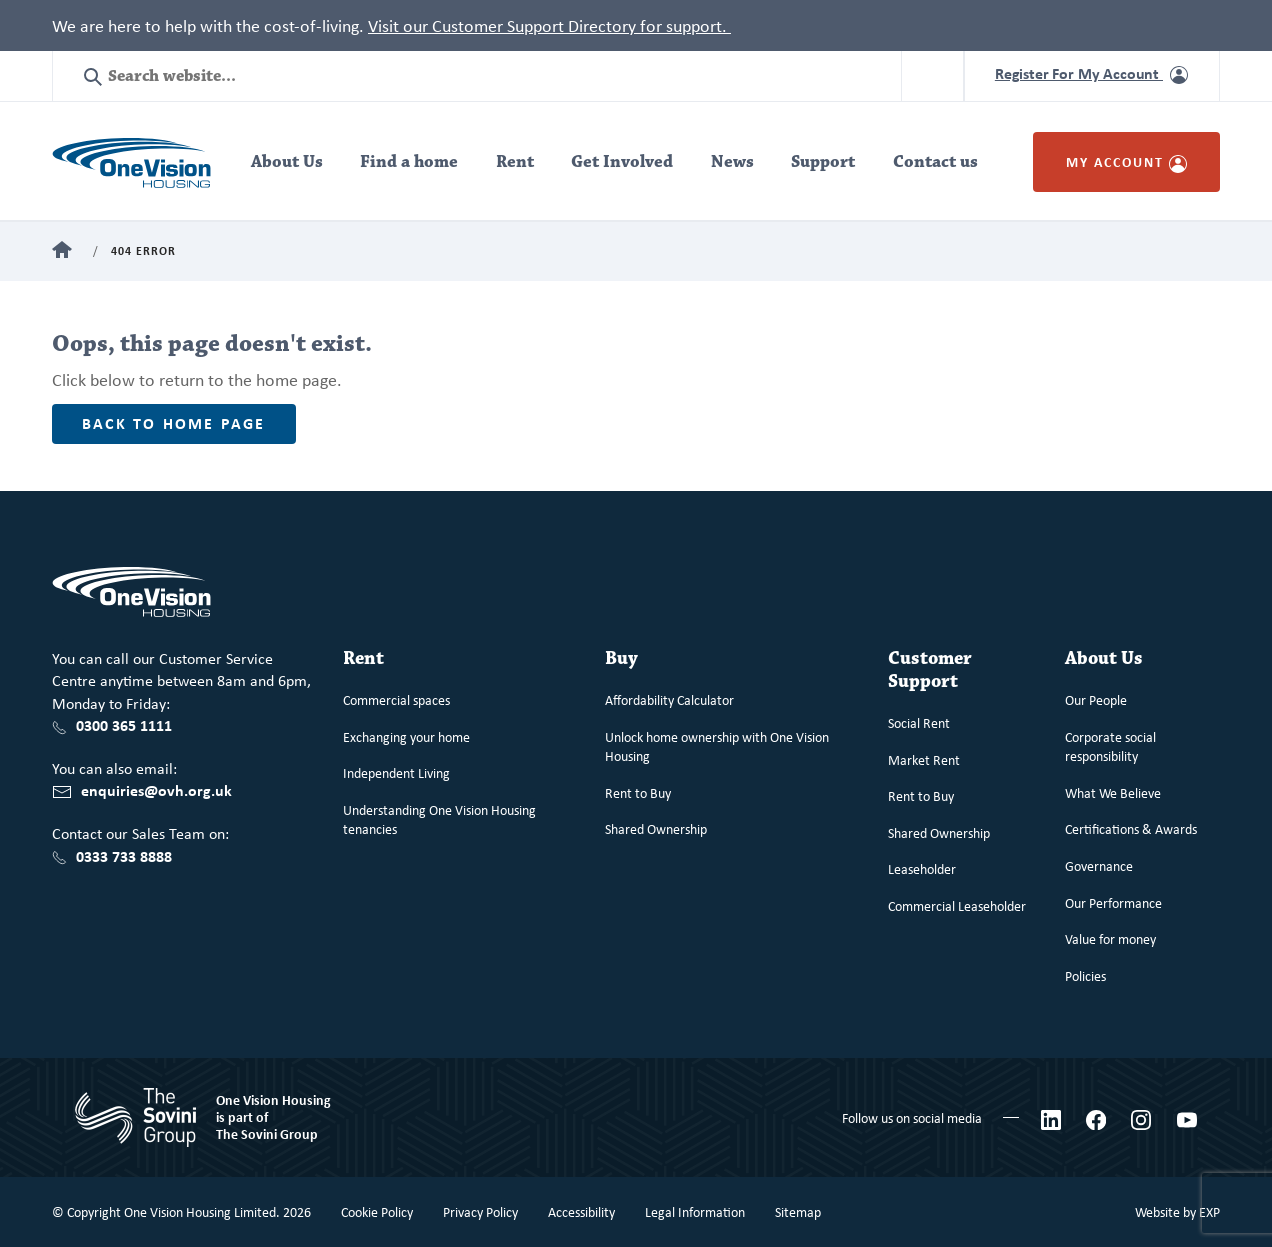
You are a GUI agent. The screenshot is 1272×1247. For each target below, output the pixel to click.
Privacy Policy (480, 1211)
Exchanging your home (406, 736)
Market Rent (924, 759)
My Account (1126, 161)
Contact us (935, 162)
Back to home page (174, 423)
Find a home (409, 162)
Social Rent (919, 722)
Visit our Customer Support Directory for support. (549, 25)
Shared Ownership (656, 828)
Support (823, 162)
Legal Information (695, 1211)
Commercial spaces (396, 699)
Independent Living (396, 772)
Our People (1096, 699)
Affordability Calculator (669, 699)
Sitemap (798, 1211)
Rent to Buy (638, 792)
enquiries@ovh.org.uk (156, 790)
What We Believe (1113, 792)
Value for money (1110, 938)
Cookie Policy (377, 1211)
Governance (1099, 865)
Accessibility (581, 1211)
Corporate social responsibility (1110, 746)
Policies (1085, 975)
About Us (287, 162)
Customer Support (930, 670)
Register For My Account (1091, 73)
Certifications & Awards (1131, 828)
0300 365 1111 (124, 725)
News (732, 162)
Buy (621, 658)
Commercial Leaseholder (957, 905)
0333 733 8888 (124, 856)
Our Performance (1113, 902)
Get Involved (622, 162)
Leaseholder (922, 868)
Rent (515, 162)
